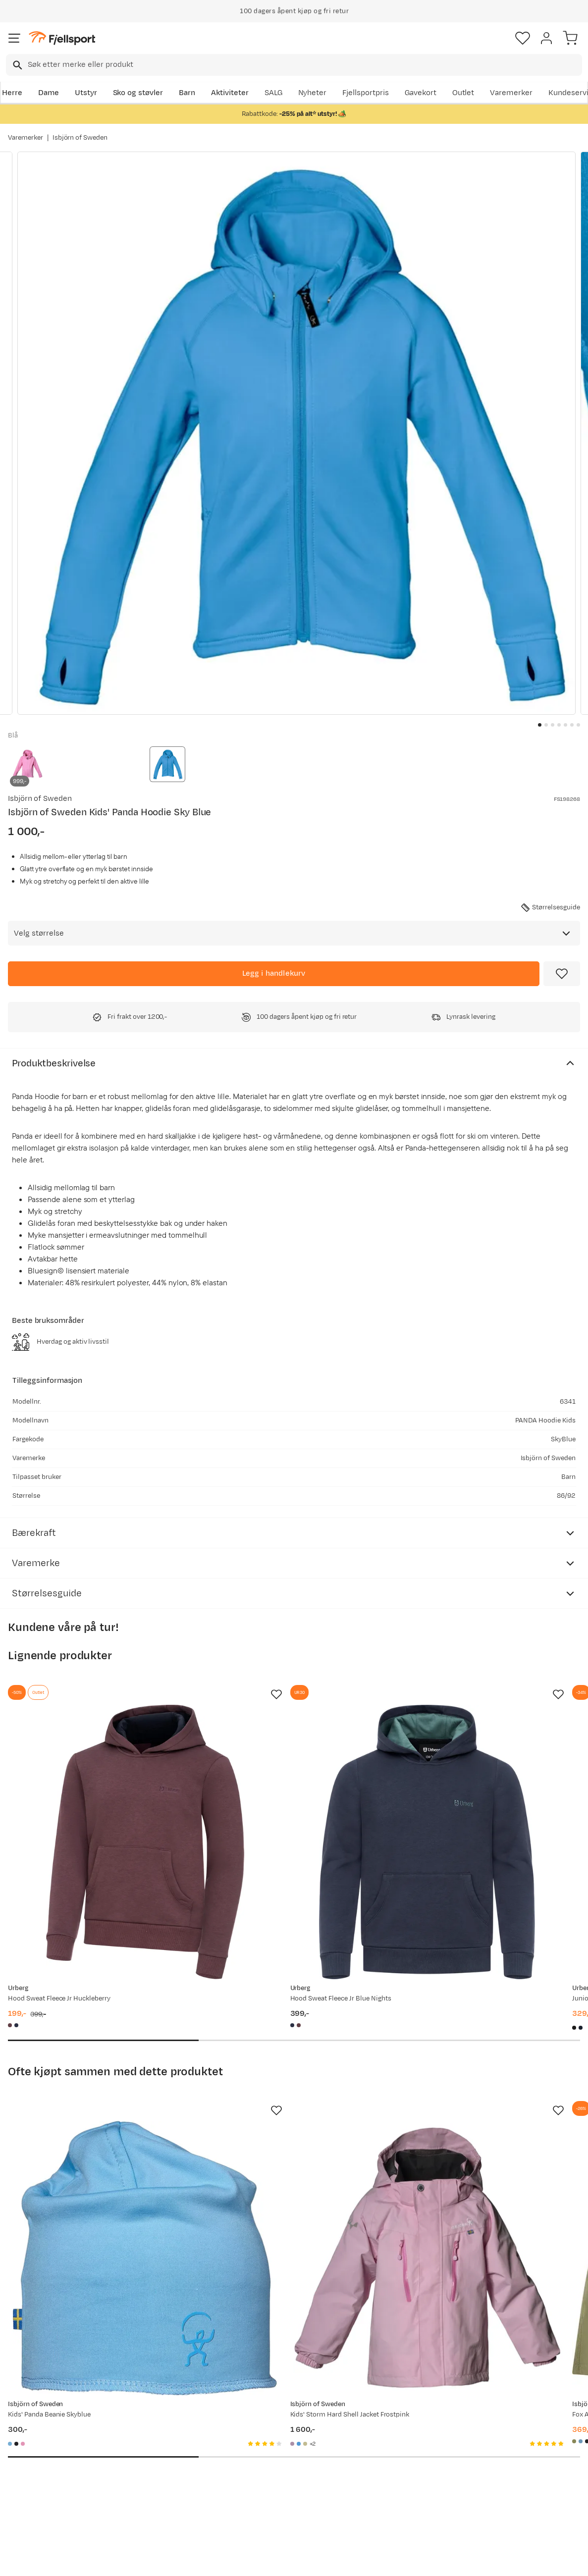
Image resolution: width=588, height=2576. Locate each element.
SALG (273, 93)
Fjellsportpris (365, 93)
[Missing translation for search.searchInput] (16, 65)
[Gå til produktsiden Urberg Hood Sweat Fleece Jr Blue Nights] (284, 1794)
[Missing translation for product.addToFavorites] (561, 973)
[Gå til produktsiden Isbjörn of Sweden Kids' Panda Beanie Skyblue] (97, 2115)
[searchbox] (304, 64)
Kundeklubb (269, 2442)
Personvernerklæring (256, 2560)
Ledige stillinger (276, 2474)
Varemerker (511, 93)
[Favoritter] (523, 38)
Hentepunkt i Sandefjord (53, 2489)
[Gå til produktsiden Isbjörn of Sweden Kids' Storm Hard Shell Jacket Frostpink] (284, 2115)
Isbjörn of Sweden (80, 137)
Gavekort (420, 93)
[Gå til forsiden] (62, 38)
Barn (187, 93)
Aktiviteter (230, 93)
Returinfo (27, 2458)
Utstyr (86, 93)
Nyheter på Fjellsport (166, 2442)
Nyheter (312, 93)
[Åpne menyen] (14, 38)
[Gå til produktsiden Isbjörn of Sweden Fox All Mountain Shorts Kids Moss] (470, 2115)
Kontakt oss (31, 2505)
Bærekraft (266, 2489)
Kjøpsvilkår (310, 2560)
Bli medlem (545, 2342)
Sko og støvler (138, 93)
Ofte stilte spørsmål (45, 2426)
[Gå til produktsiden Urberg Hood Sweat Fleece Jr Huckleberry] (97, 1794)
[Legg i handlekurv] (273, 973)
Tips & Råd (29, 2474)
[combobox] (294, 65)
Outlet (463, 93)
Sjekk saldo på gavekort (51, 2442)
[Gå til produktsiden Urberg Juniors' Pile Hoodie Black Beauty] (470, 1794)
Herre (12, 93)
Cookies (347, 2560)
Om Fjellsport (272, 2426)
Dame (48, 93)
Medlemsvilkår (274, 2458)
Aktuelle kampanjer (163, 2426)
